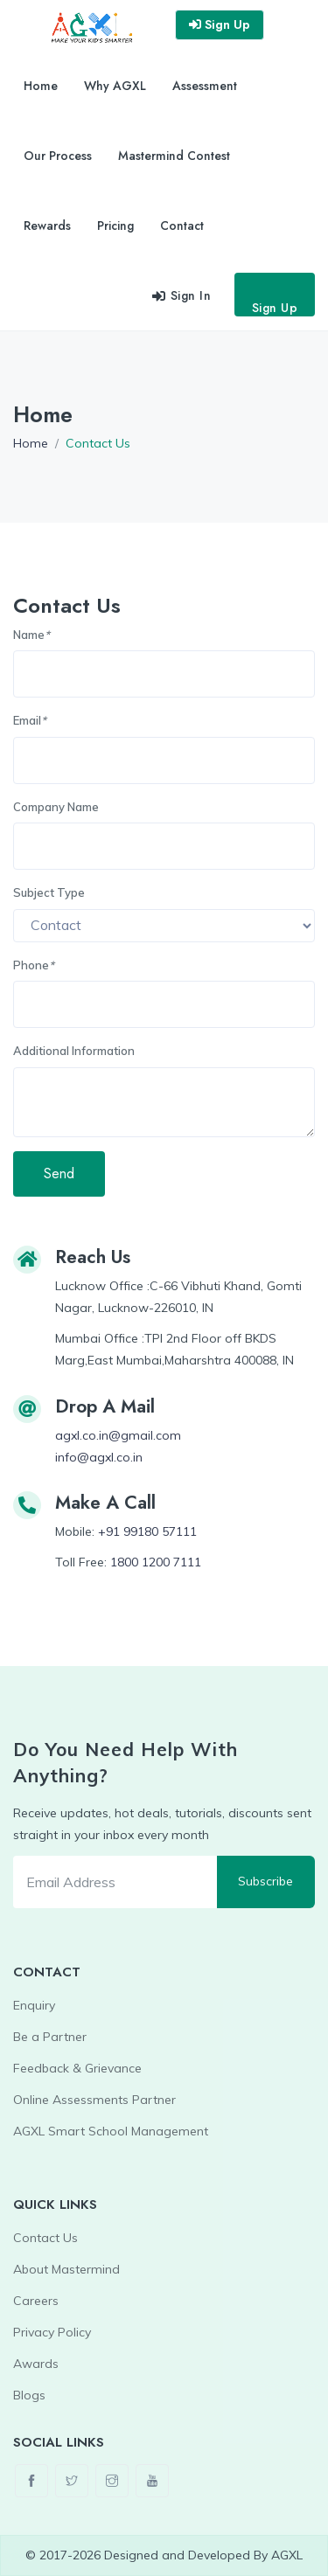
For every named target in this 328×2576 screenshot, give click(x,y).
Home (41, 85)
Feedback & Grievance (77, 2068)
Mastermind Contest (174, 155)
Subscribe (265, 1881)
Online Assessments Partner (94, 2099)
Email (29, 720)
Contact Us (45, 2238)
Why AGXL (115, 85)
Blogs (29, 2395)
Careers (36, 2301)
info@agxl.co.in (99, 1457)
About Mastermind (66, 2269)
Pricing (115, 225)
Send (59, 1173)
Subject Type (49, 892)
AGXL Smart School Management (110, 2131)
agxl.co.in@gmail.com (118, 1435)
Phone (33, 965)
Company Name (56, 807)
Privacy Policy (52, 2332)
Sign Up (275, 307)
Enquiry (34, 2005)
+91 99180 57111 (147, 1531)
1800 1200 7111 (155, 1562)
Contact (182, 225)
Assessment (204, 85)
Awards (36, 2363)
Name (31, 635)
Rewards (47, 225)
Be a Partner (50, 2037)
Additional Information (74, 1051)
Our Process (58, 155)
